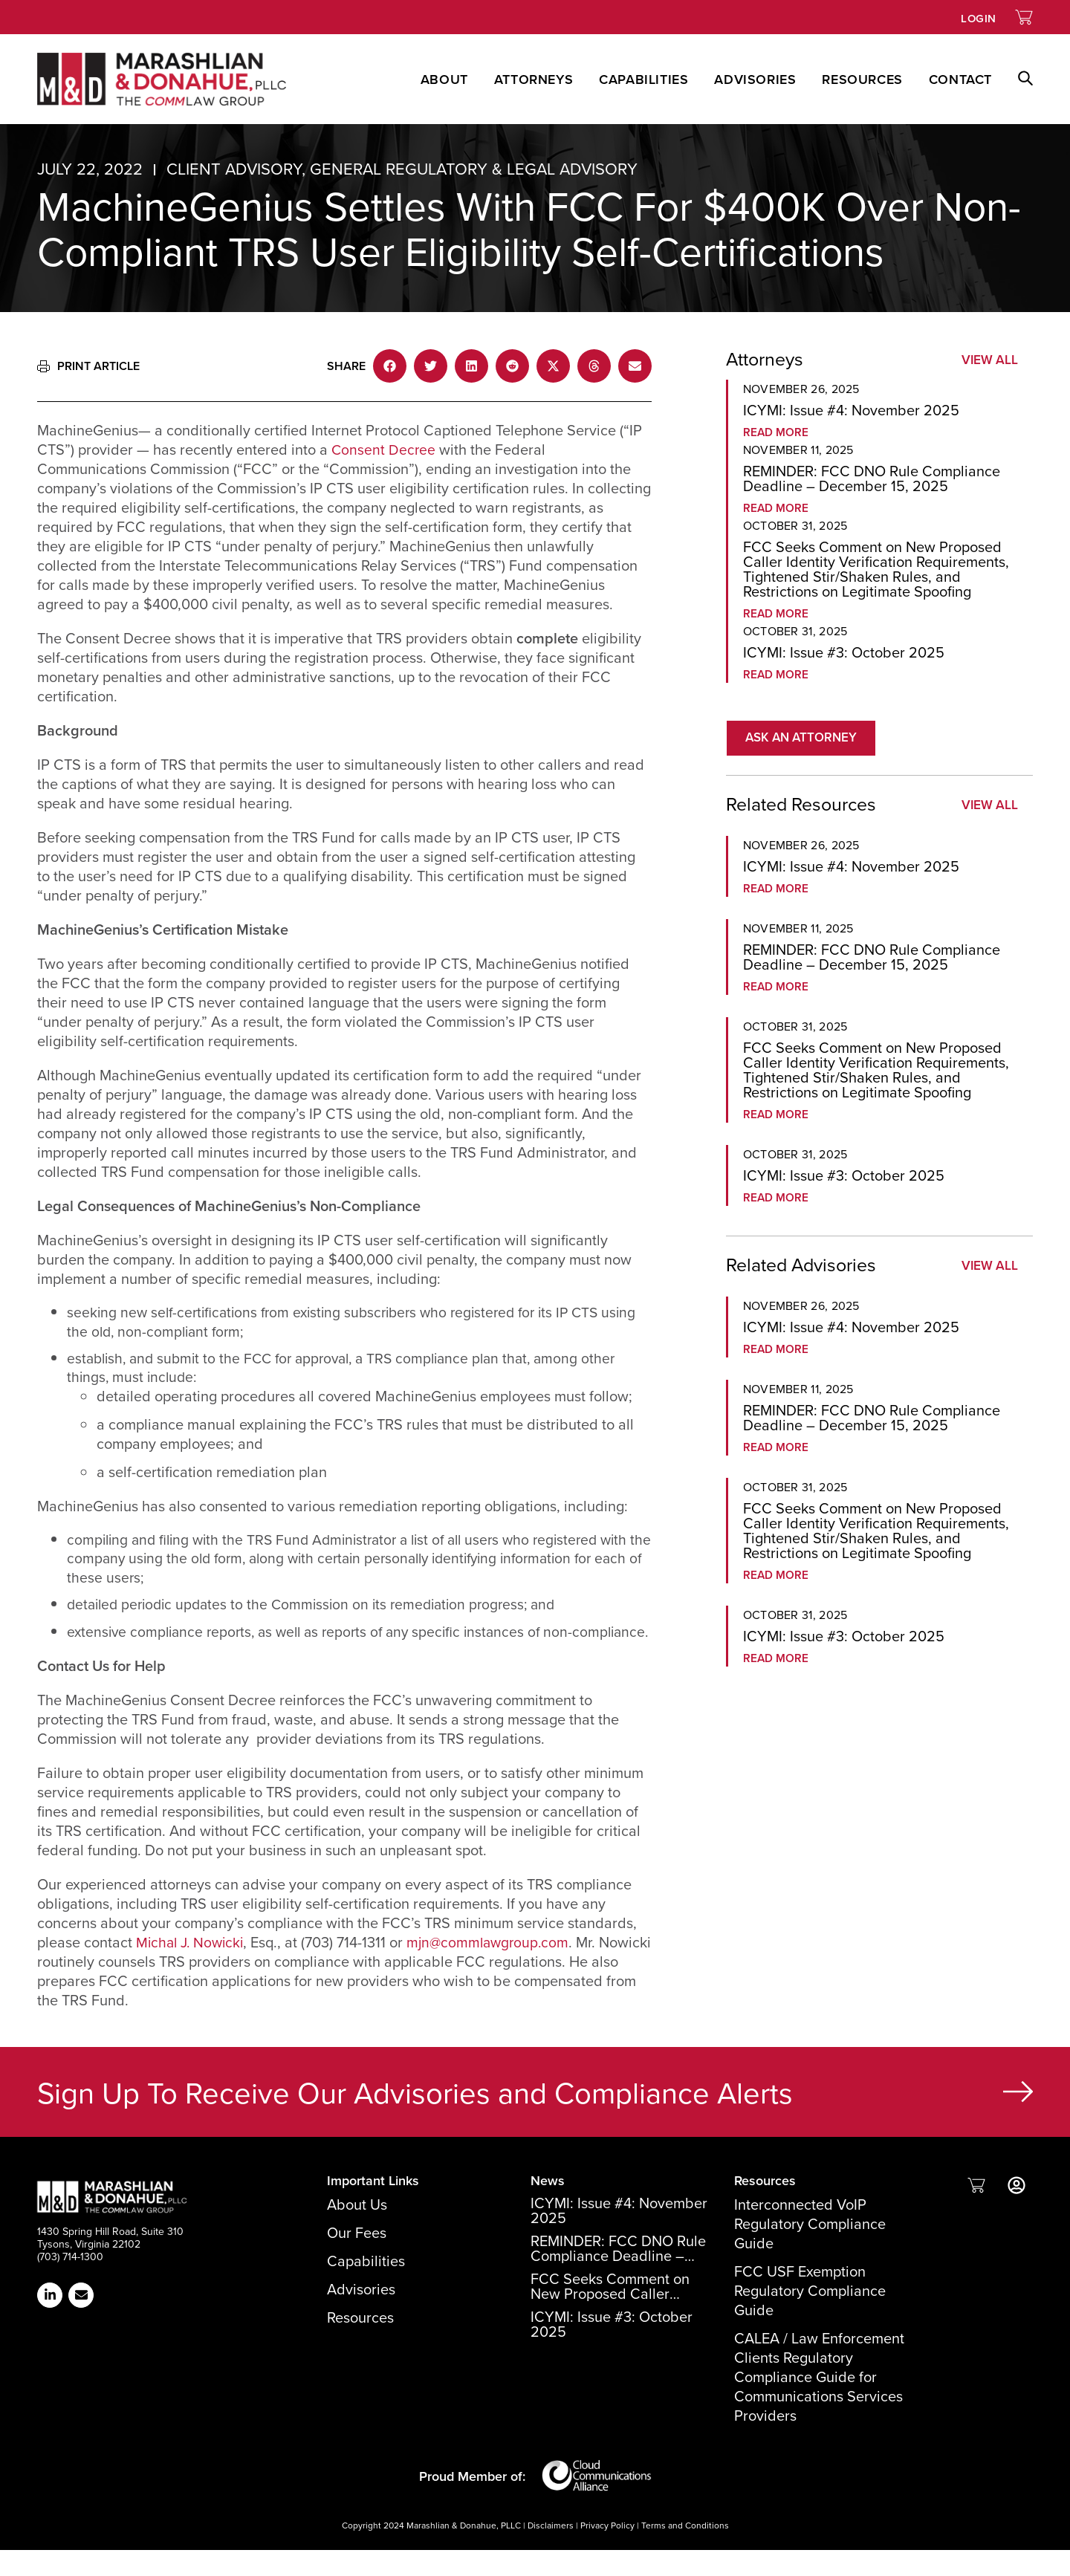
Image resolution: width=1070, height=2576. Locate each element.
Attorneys (533, 79)
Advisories (755, 79)
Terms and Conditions (685, 2551)
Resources (862, 79)
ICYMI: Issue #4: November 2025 (851, 410)
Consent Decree (384, 449)
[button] (1012, 79)
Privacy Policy (607, 2551)
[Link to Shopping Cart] (1024, 17)
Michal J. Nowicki (192, 1968)
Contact (960, 79)
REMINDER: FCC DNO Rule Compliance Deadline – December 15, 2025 (871, 478)
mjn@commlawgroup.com (496, 1968)
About (444, 79)
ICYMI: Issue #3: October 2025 (843, 652)
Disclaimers (551, 2551)
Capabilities (643, 79)
